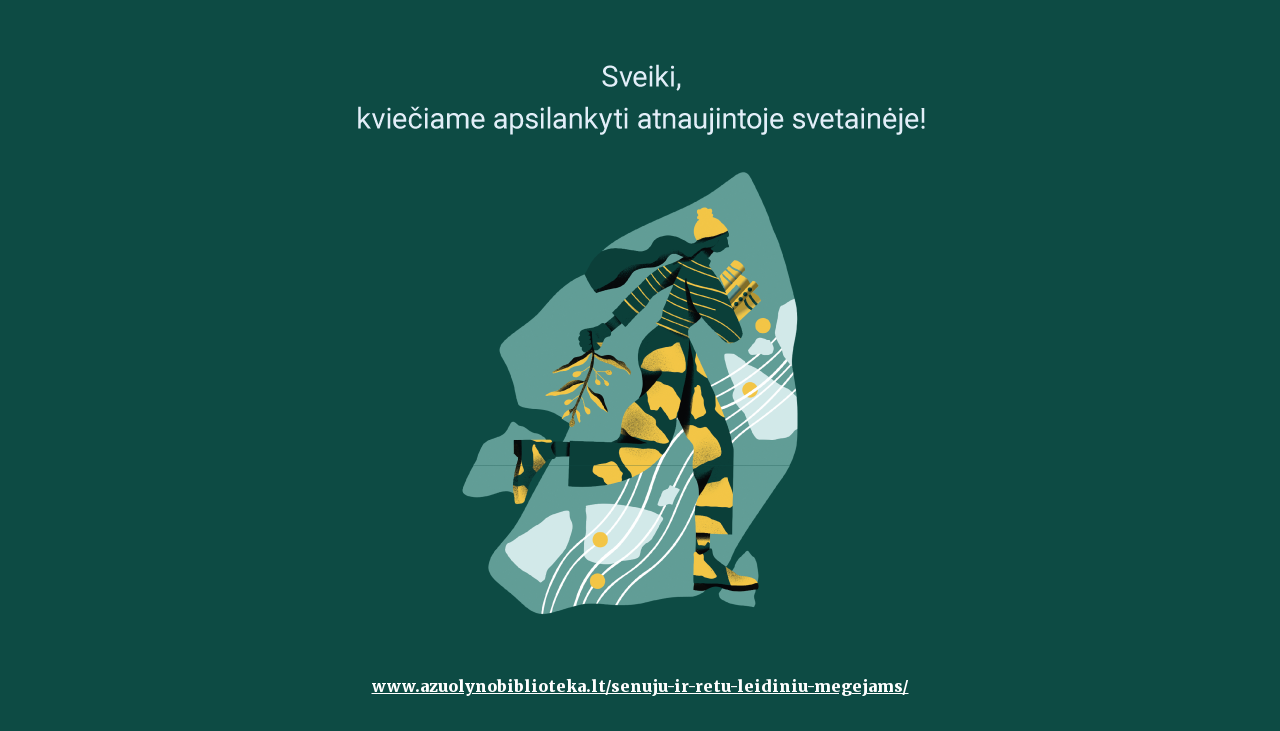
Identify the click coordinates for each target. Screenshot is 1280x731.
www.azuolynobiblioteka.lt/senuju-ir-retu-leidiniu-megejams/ (640, 686)
